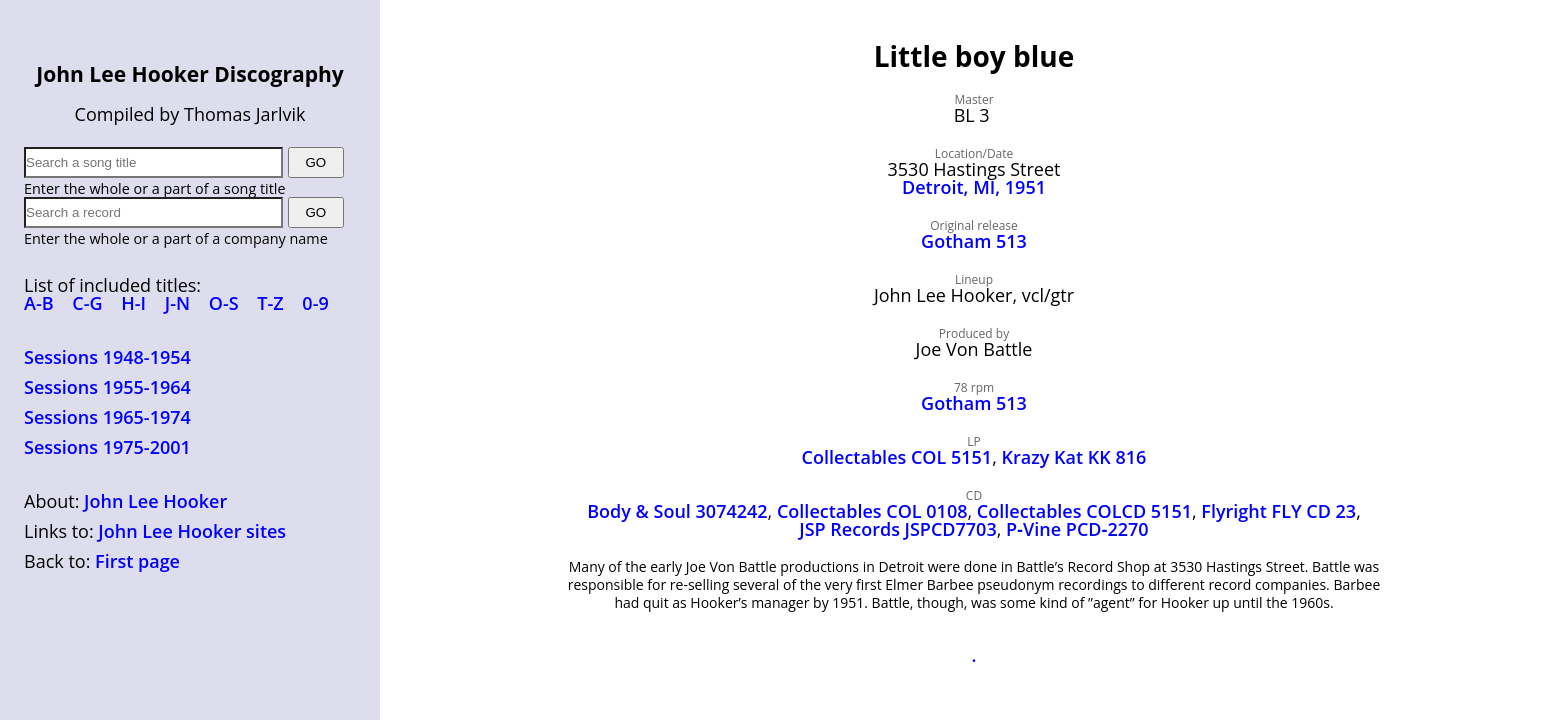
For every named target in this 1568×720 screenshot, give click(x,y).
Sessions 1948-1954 (107, 357)
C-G (87, 303)
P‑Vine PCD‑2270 (1077, 529)
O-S (224, 303)
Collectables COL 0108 (872, 511)
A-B (39, 303)
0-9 (315, 303)
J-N (177, 303)
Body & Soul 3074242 (677, 511)
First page (137, 561)
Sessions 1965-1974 (107, 417)
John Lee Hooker (155, 501)
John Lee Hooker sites (192, 531)
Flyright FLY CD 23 (1278, 511)
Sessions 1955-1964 (107, 387)
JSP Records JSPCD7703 (897, 529)
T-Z (270, 303)
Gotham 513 (974, 241)
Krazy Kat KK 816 (1074, 457)
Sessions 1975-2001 (107, 447)
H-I (133, 303)
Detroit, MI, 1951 (974, 187)
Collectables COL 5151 (897, 457)
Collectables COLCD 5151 (1084, 511)
